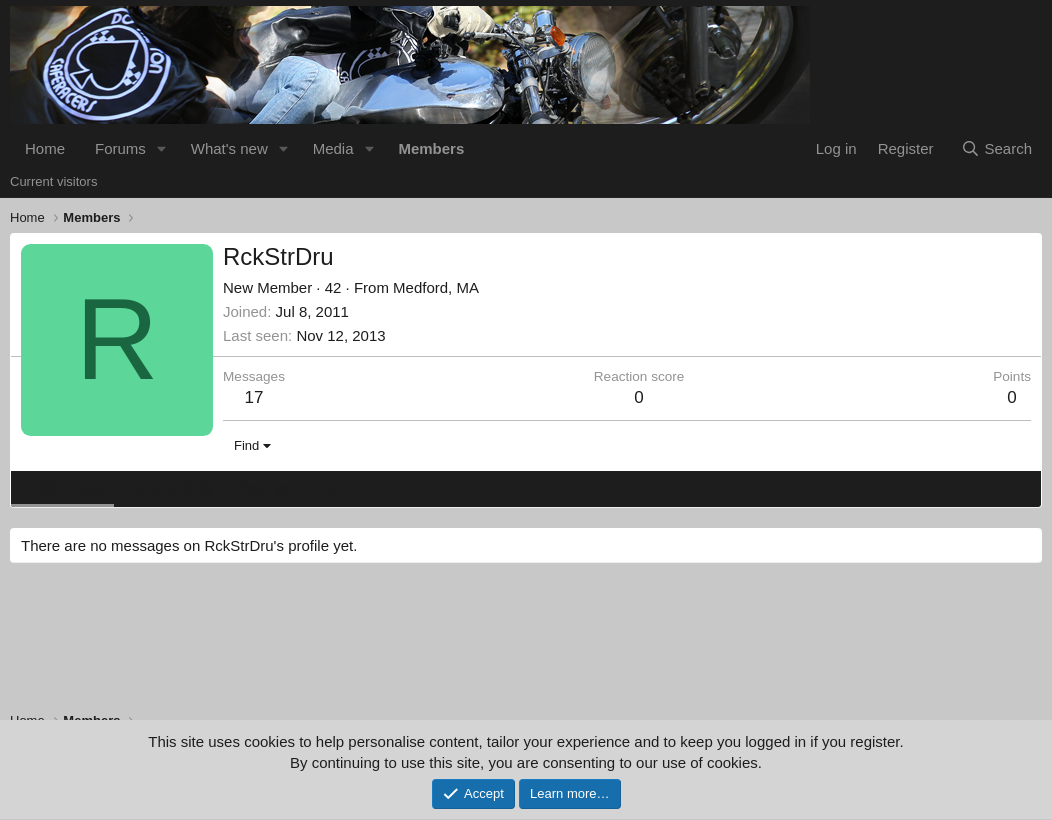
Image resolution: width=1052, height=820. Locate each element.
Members (431, 148)
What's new (229, 148)
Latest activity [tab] (169, 487)
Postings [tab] (263, 487)
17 (254, 397)
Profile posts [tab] (62, 487)
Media (333, 148)
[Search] (996, 148)
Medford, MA (436, 287)
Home (45, 148)
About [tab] (331, 487)
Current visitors (53, 181)
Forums (120, 148)
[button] (162, 148)
